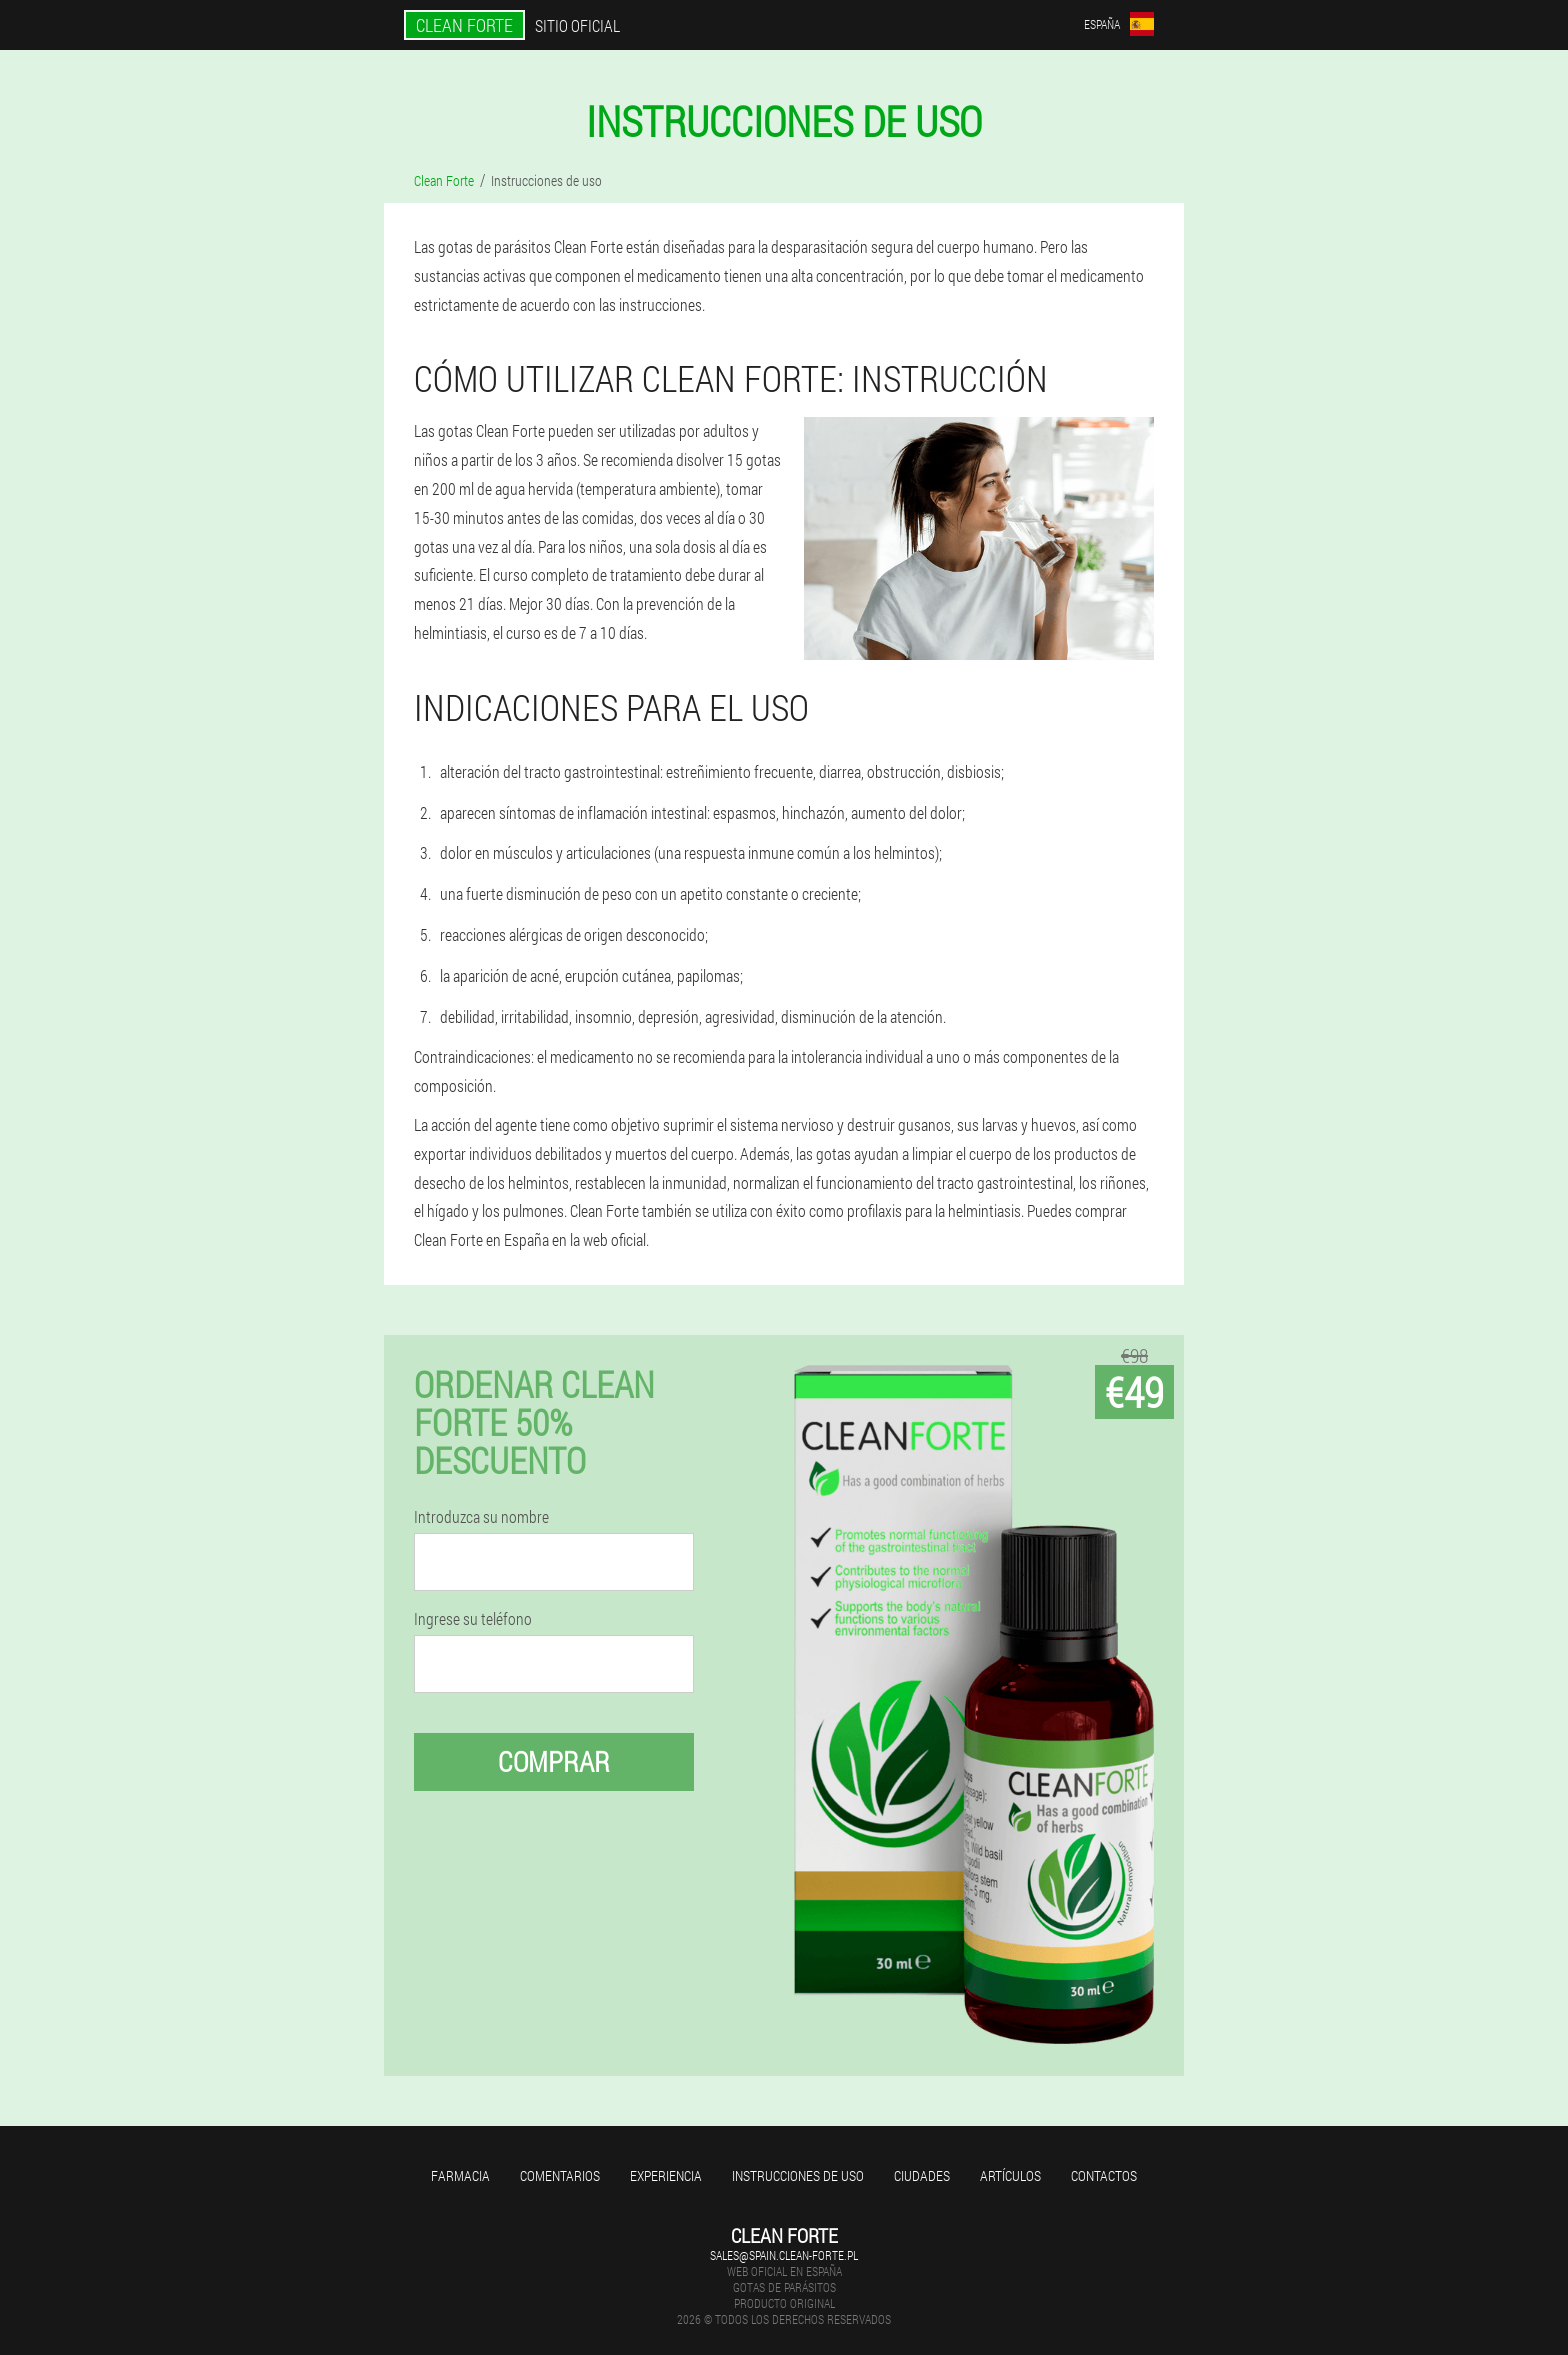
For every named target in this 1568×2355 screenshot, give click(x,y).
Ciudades (922, 2175)
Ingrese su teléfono (473, 1619)
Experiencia (666, 2175)
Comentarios (560, 2175)
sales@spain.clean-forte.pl (784, 2255)
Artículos (1010, 2175)
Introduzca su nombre (481, 1517)
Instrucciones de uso (798, 2175)
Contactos (1104, 2175)
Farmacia (460, 2175)
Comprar (554, 1761)
